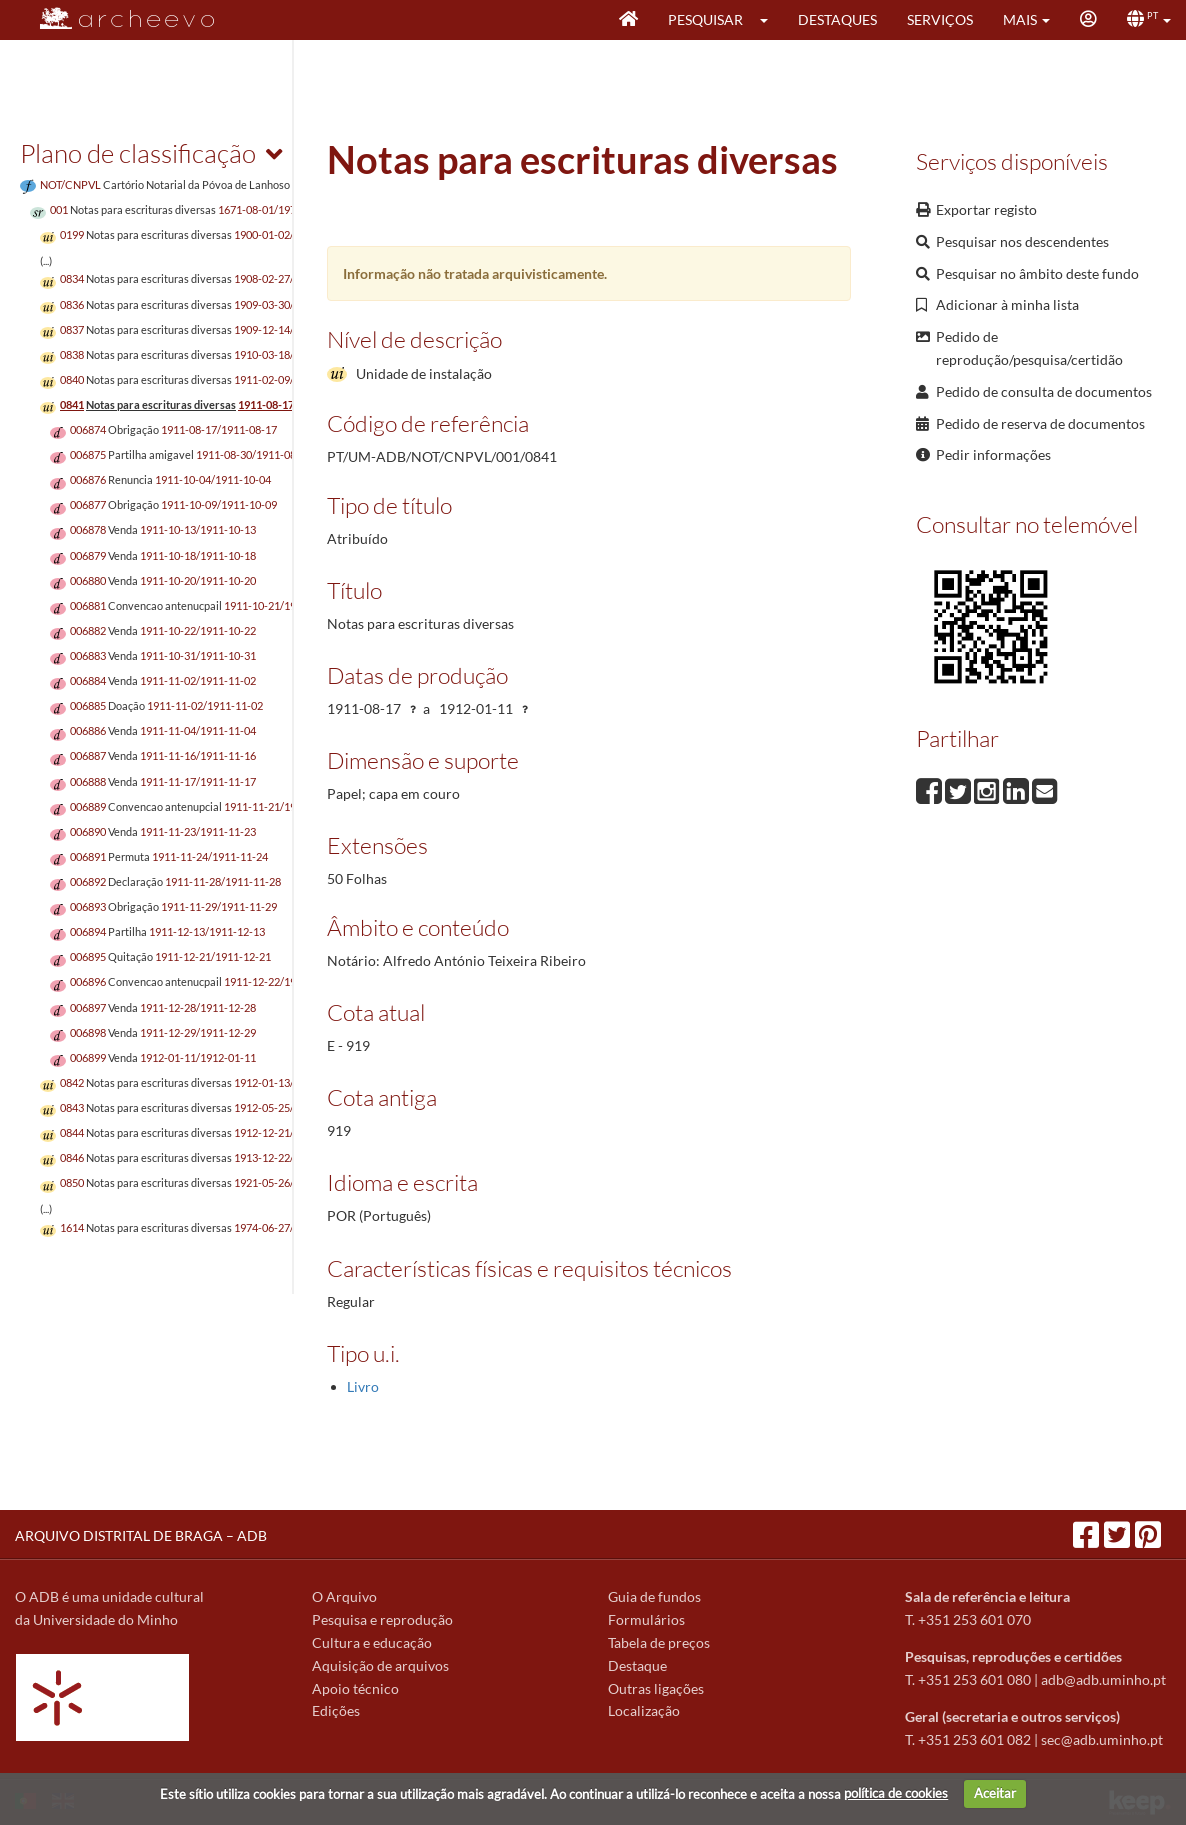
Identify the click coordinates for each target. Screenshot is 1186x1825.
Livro (363, 1386)
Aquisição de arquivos (380, 1665)
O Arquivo (344, 1596)
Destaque (637, 1665)
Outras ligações (656, 1688)
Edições (336, 1710)
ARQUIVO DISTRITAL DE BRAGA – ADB (141, 1535)
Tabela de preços (659, 1642)
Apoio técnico (355, 1688)
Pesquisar (705, 19)
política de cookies (896, 1793)
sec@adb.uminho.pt (1102, 1739)
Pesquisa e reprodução (382, 1619)
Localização (644, 1710)
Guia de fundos (654, 1596)
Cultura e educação (372, 1642)
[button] (770, 20)
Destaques (837, 19)
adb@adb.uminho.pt (1103, 1679)
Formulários (646, 1619)
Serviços (940, 19)
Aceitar (995, 1793)
